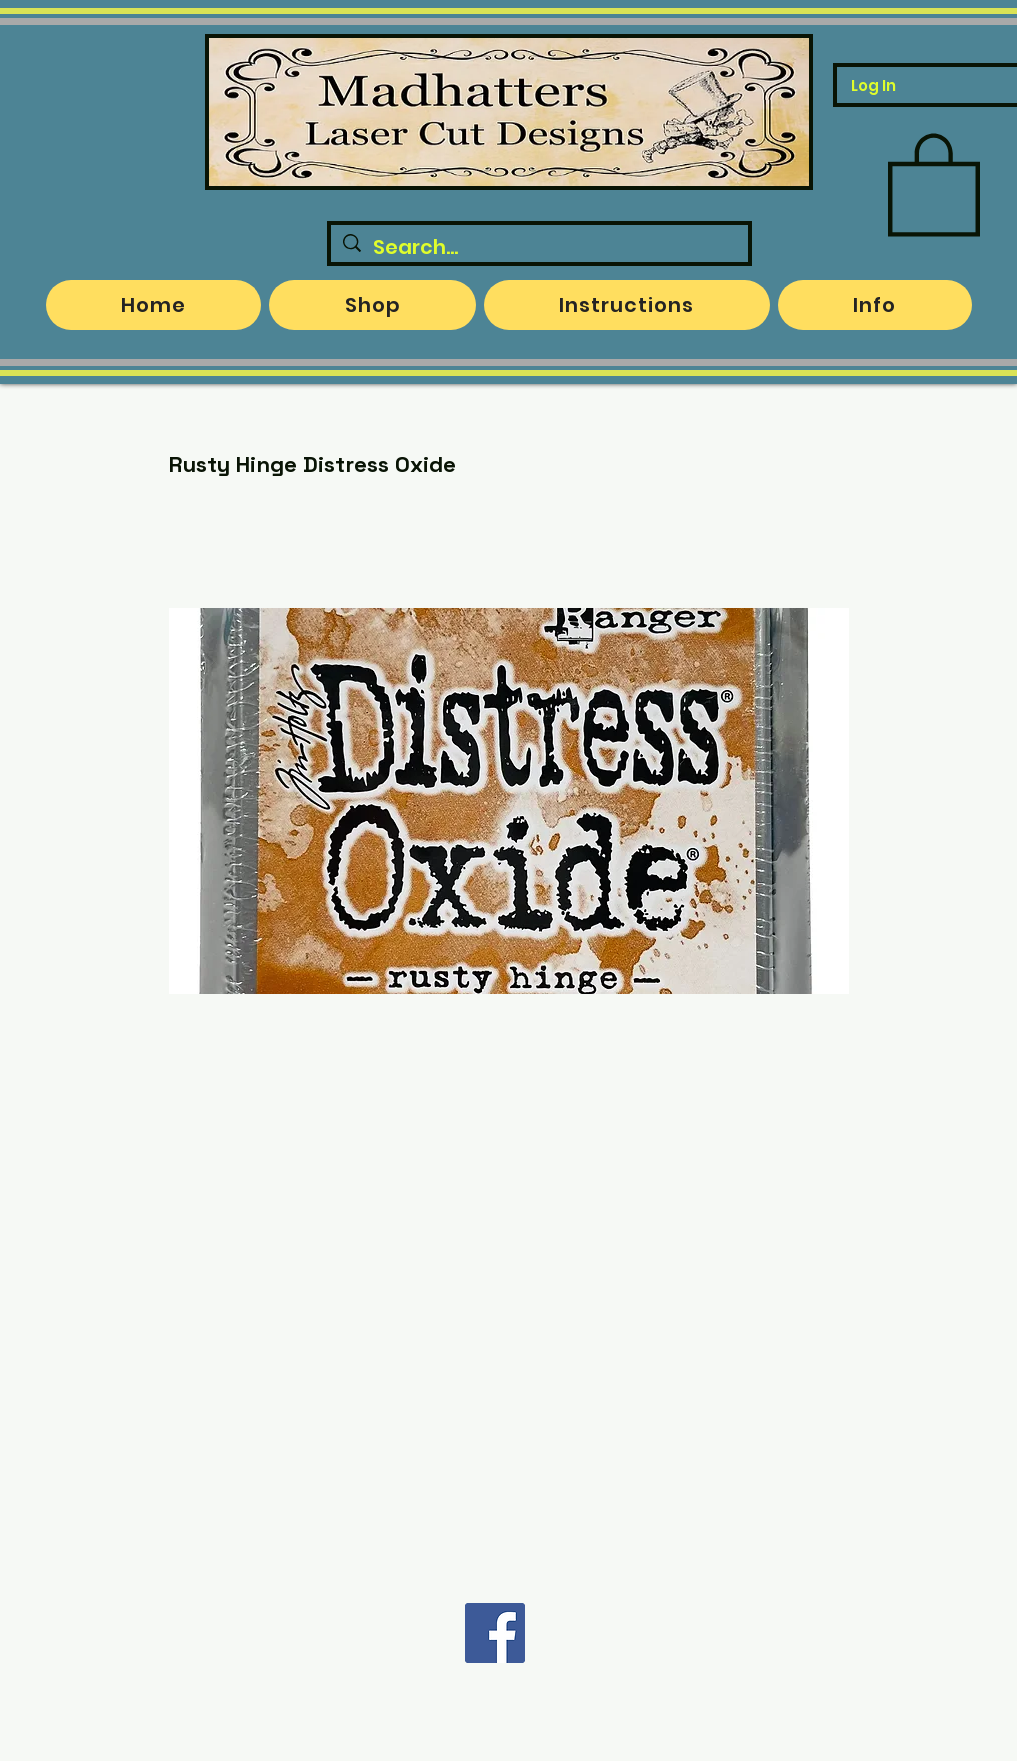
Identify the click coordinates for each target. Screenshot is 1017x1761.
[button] (934, 182)
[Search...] (539, 247)
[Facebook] (495, 1633)
